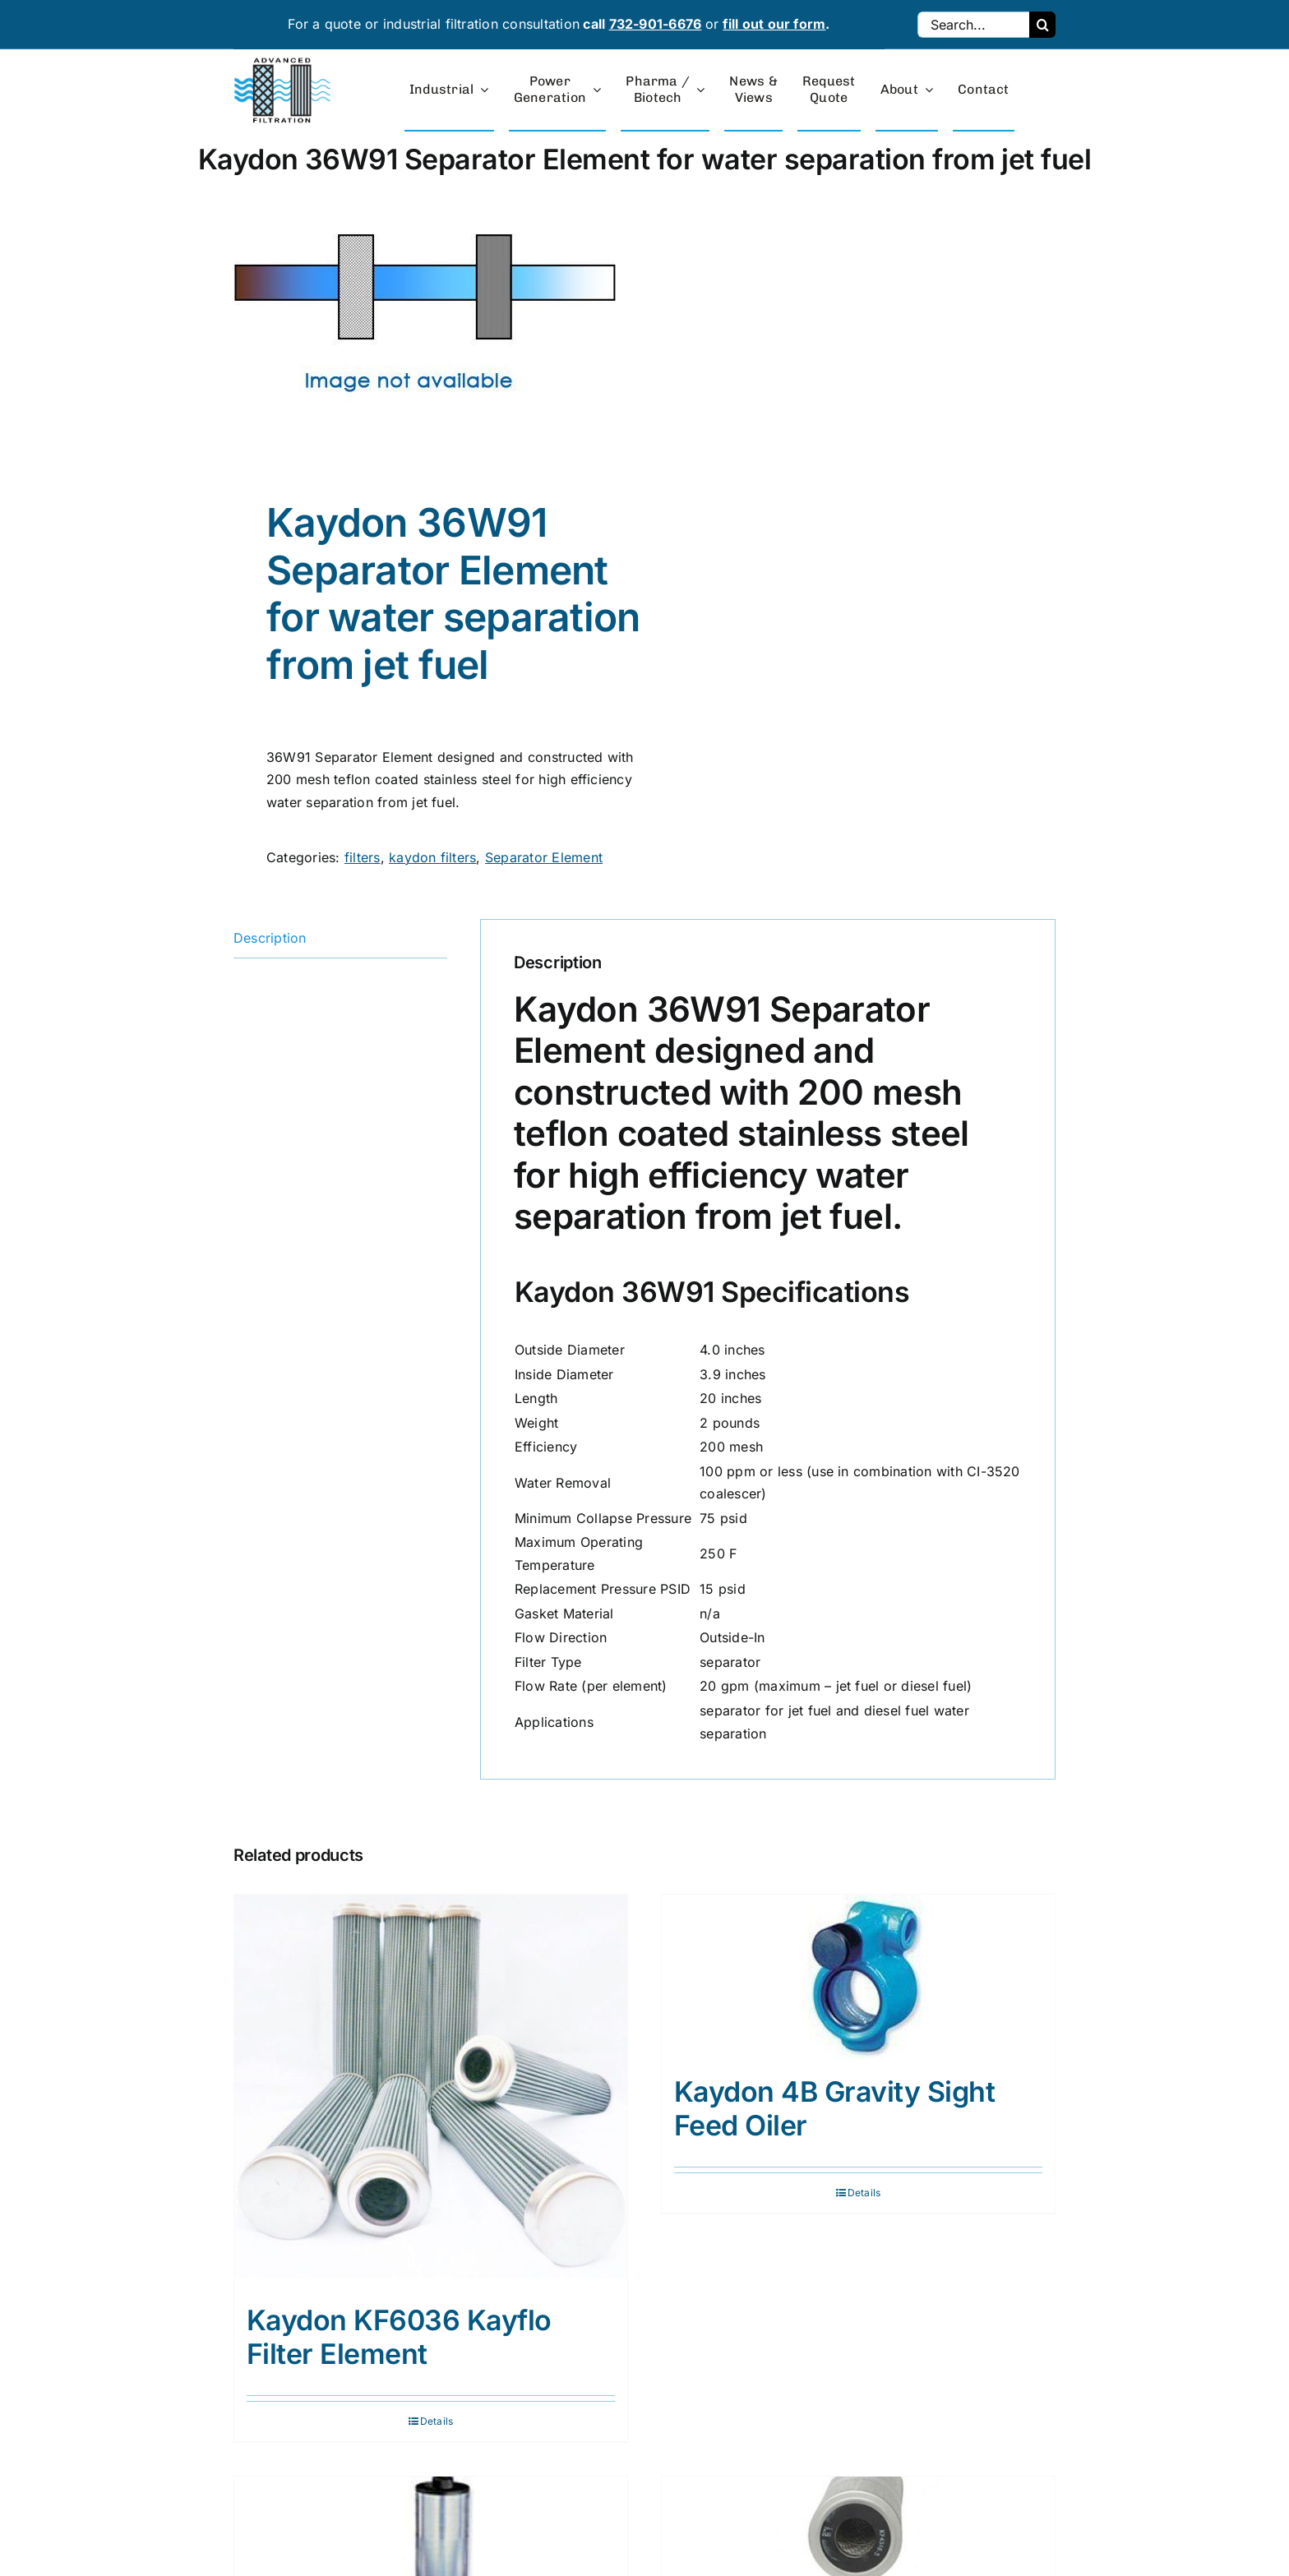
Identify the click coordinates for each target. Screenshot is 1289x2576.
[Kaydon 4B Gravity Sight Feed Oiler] (858, 1977)
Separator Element (544, 857)
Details (437, 2421)
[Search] (1042, 25)
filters (362, 857)
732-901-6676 (655, 24)
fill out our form (774, 24)
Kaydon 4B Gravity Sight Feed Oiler (834, 2108)
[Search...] (973, 25)
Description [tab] (270, 938)
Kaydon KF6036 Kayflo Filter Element (399, 2337)
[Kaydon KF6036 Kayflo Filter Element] (430, 2091)
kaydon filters (432, 857)
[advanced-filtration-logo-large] (284, 62)
